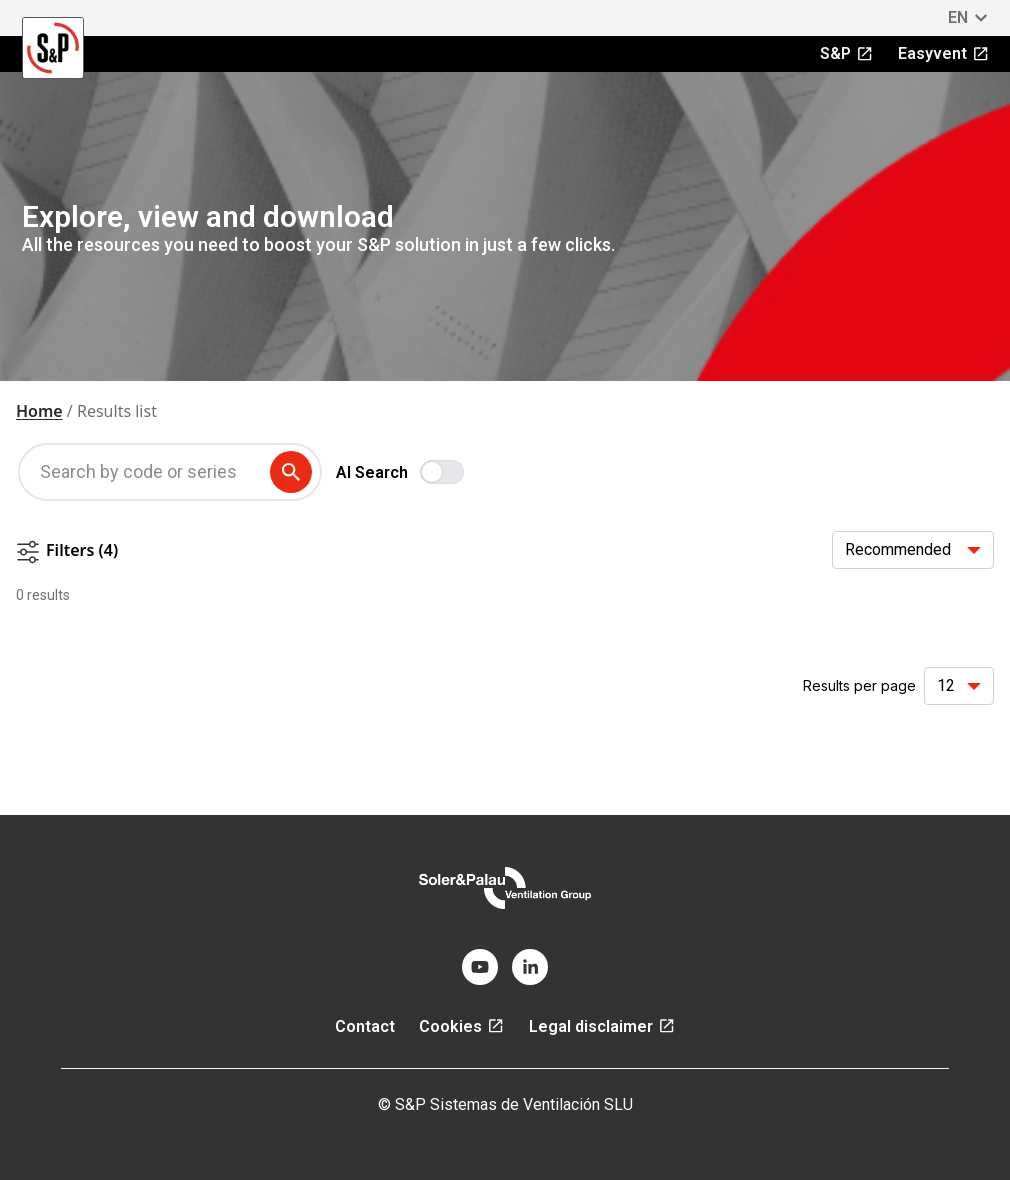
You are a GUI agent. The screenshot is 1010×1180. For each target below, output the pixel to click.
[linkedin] (530, 967)
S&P (847, 53)
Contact (365, 1026)
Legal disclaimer (602, 1026)
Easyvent (944, 53)
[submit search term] (295, 472)
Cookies (462, 1026)
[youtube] (480, 967)
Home (39, 411)
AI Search (372, 472)
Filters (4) (67, 551)
